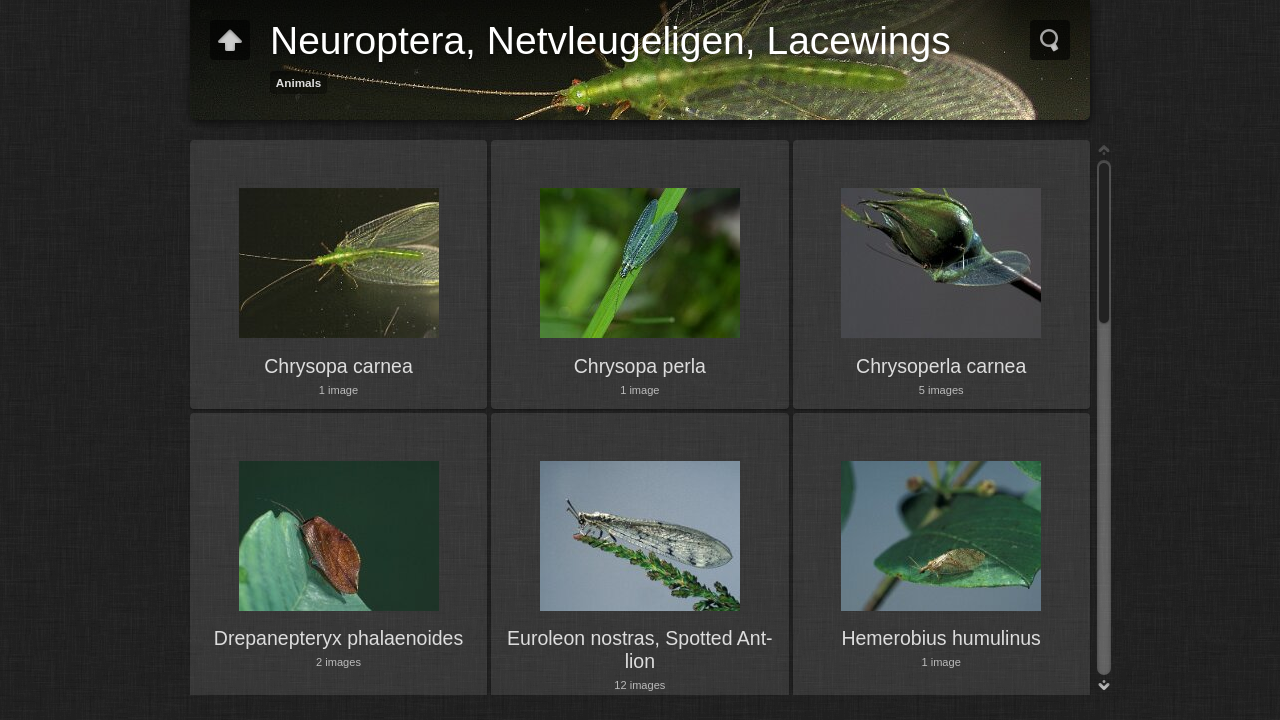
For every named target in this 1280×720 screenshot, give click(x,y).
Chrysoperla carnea (941, 366)
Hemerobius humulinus (940, 638)
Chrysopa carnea (338, 366)
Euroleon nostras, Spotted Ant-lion (640, 649)
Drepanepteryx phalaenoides (338, 638)
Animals (298, 82)
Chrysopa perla (640, 366)
